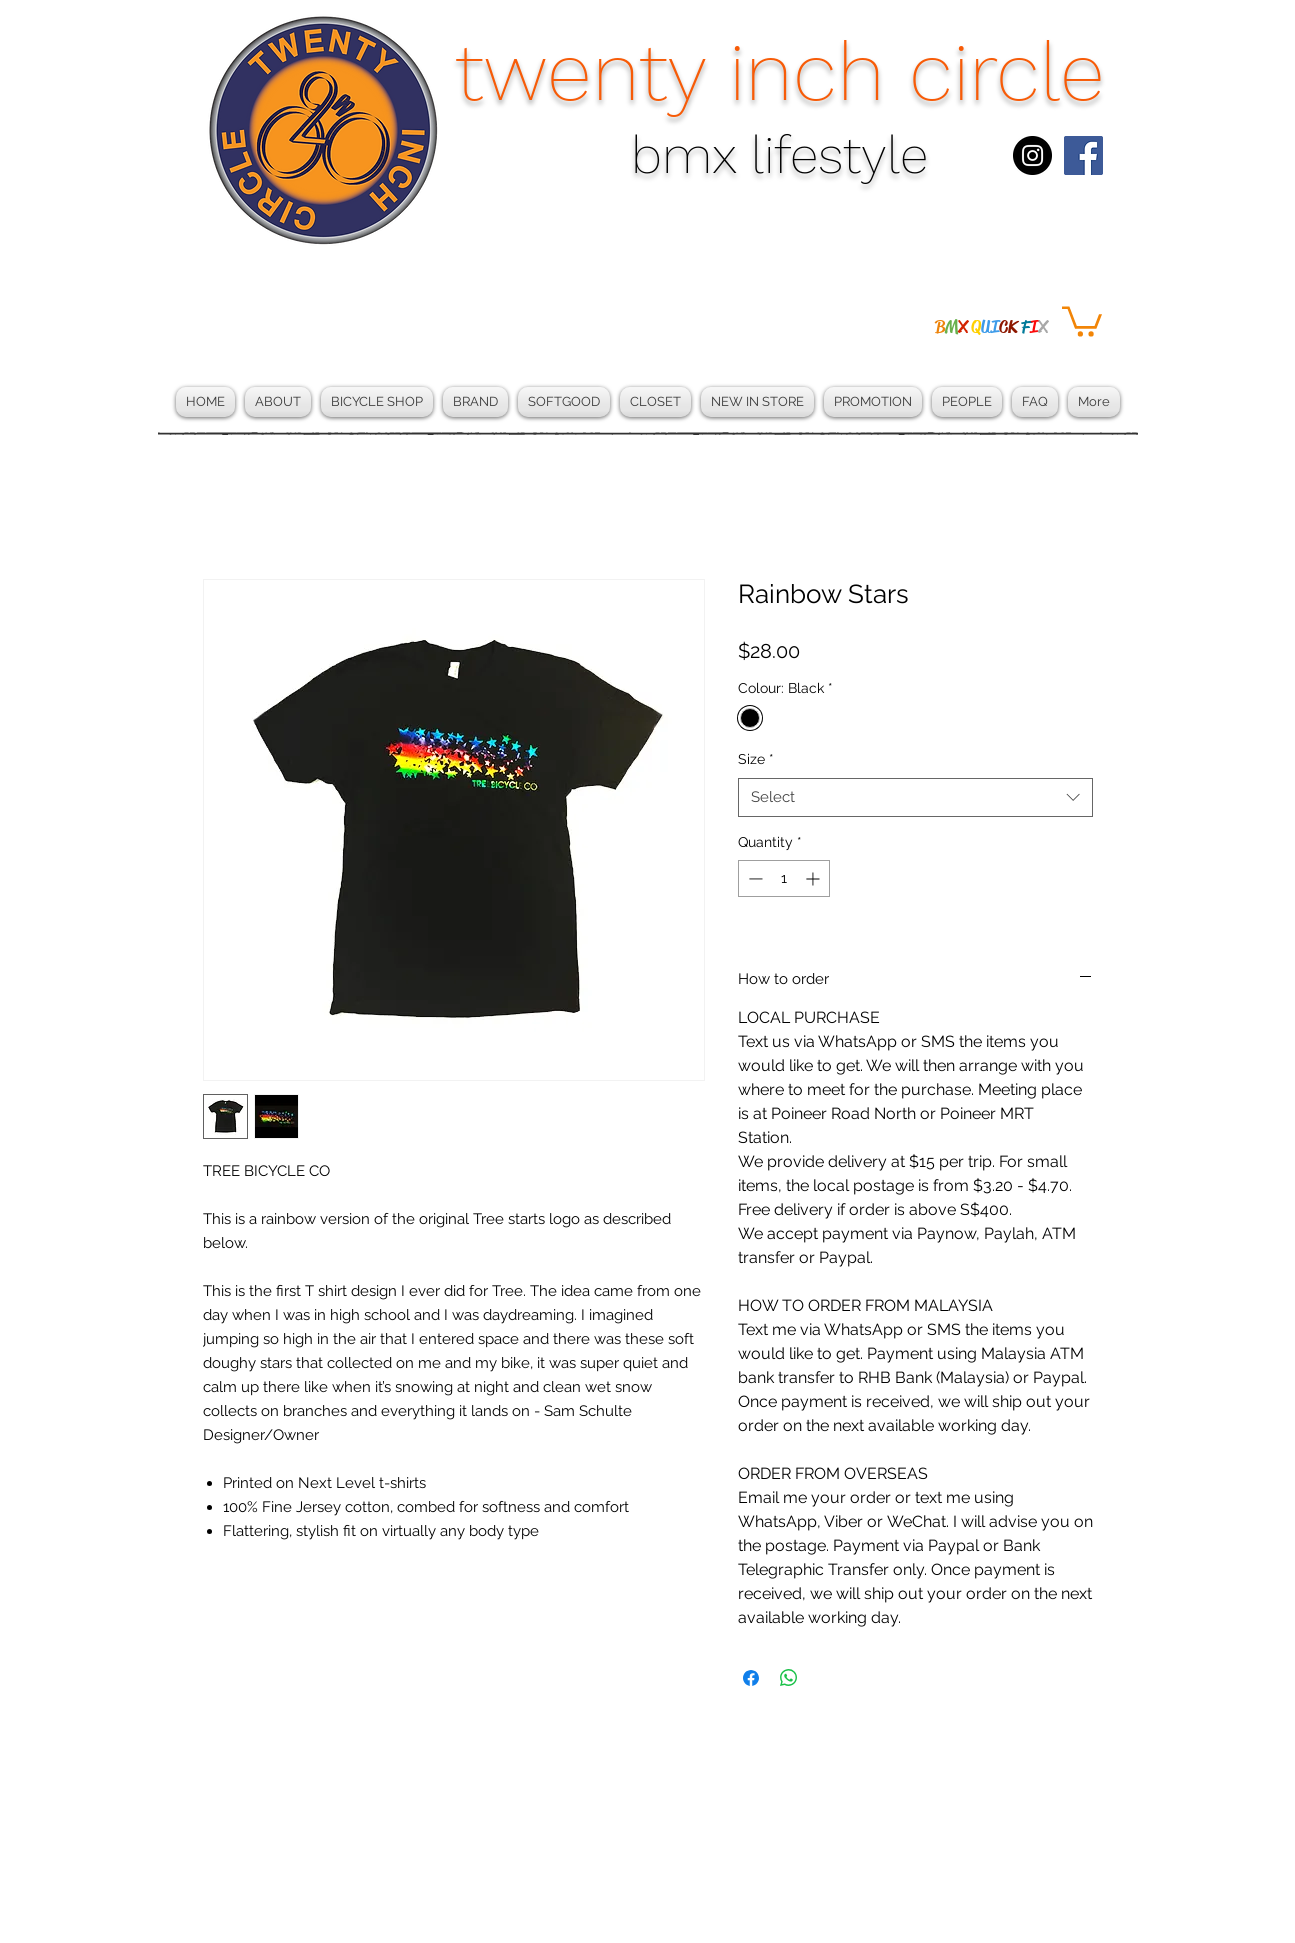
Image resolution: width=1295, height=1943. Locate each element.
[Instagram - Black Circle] (1032, 155)
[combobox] (915, 797)
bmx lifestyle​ (779, 155)
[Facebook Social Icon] (1083, 155)
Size (756, 759)
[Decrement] (753, 878)
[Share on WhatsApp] (789, 1678)
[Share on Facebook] (751, 1678)
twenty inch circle (780, 72)
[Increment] (814, 878)
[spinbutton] (784, 878)
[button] (1082, 320)
